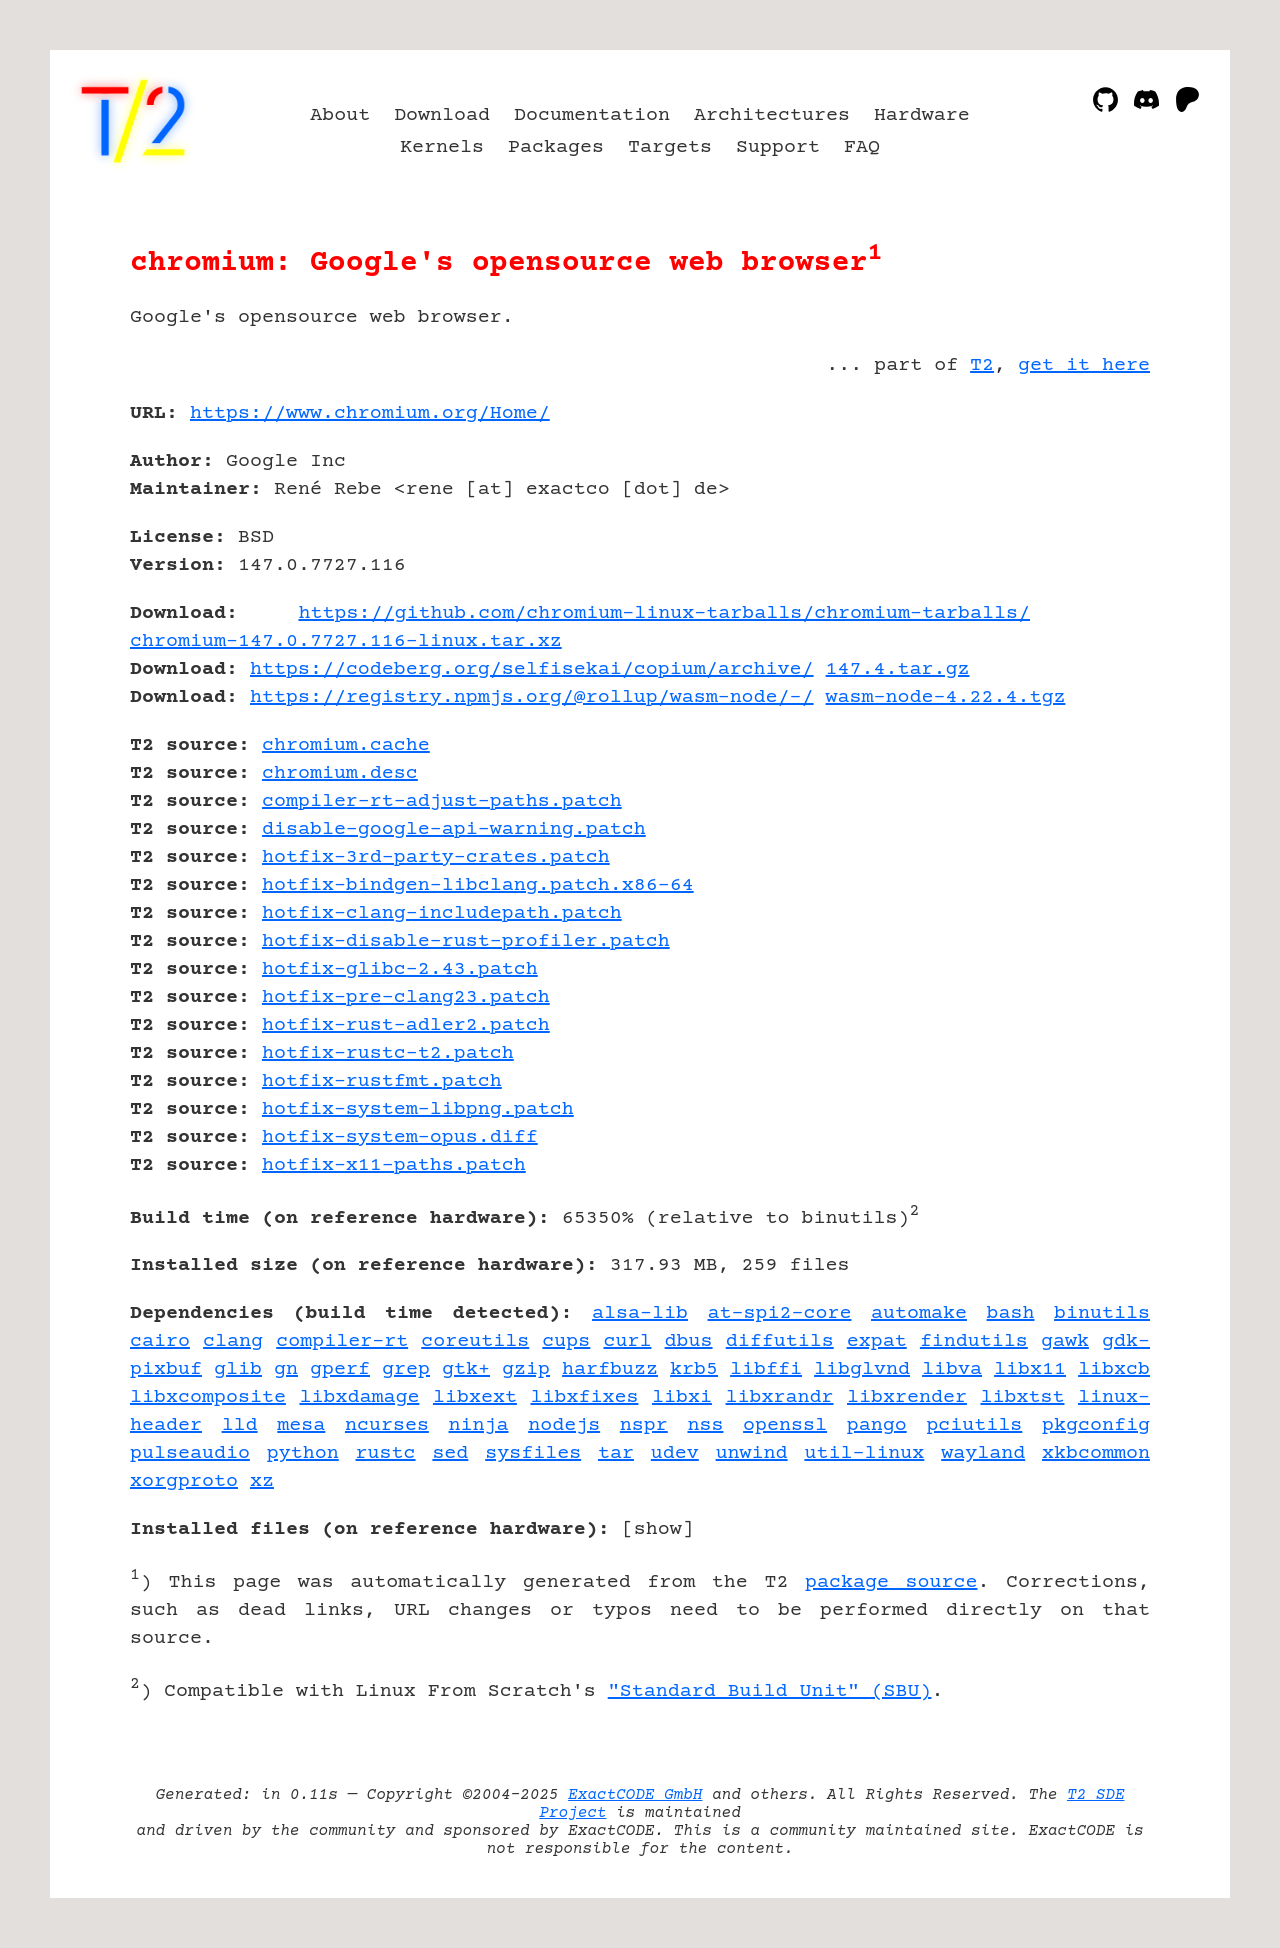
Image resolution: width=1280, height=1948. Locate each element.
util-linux (864, 1453)
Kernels (442, 147)
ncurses (387, 1425)
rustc (386, 1453)
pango (877, 1425)
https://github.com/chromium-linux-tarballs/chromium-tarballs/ (664, 613)
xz (262, 1481)
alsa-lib (640, 1313)
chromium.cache (346, 745)
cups (566, 1341)
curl (627, 1341)
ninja (479, 1425)
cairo (160, 1341)
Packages (556, 147)
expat (877, 1341)
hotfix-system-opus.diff (400, 1137)
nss (705, 1425)
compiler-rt (342, 1341)
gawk (1065, 1341)
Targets (670, 147)
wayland (983, 1453)
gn (286, 1369)
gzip (526, 1369)
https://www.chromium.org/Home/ (370, 413)
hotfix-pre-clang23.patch (406, 997)
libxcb (1114, 1369)
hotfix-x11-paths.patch (394, 1165)
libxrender (907, 1397)
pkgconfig (1096, 1425)
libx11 (1030, 1369)
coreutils (475, 1341)
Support (778, 147)
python (303, 1453)
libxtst (1022, 1397)
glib (238, 1369)
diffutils (780, 1341)
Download (442, 115)
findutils (974, 1341)
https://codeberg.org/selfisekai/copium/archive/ (532, 669)
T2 (982, 365)
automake (919, 1313)
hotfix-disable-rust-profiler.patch (466, 941)
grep (406, 1369)
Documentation (592, 115)
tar (616, 1453)
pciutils (974, 1425)
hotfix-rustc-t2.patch (388, 1053)
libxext (475, 1397)
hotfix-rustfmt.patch (382, 1081)
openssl (785, 1425)
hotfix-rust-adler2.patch (406, 1025)
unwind (752, 1453)
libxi (682, 1397)
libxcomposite (208, 1397)
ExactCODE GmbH (635, 1795)
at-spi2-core (780, 1313)
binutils (1102, 1313)
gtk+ (466, 1369)
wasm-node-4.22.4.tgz (946, 697)
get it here (1084, 365)
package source (891, 1582)
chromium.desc (340, 773)
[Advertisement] (1090, 530)
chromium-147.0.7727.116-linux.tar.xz (346, 641)
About (340, 115)
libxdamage (359, 1397)
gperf (340, 1369)
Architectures (772, 115)
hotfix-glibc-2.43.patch (400, 969)
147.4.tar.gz (898, 669)
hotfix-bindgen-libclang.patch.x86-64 (478, 885)
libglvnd (862, 1369)
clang (233, 1341)
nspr (644, 1425)
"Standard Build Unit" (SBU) (770, 1691)
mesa (301, 1425)
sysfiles (533, 1453)
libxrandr (780, 1397)
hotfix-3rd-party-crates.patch (436, 857)
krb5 (694, 1369)
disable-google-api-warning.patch (454, 829)
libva (952, 1369)
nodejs (564, 1425)
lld (240, 1425)
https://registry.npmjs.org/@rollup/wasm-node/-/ (532, 697)
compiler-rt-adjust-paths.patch (442, 801)
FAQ (862, 147)
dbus (689, 1341)
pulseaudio (190, 1453)
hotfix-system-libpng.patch (418, 1109)
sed (450, 1453)
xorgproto (184, 1481)
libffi (766, 1369)
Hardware (922, 115)
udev (675, 1453)
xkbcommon (1096, 1453)
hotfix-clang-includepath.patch (442, 913)
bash (1011, 1313)
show (658, 1529)
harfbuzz (610, 1369)
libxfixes (584, 1397)
